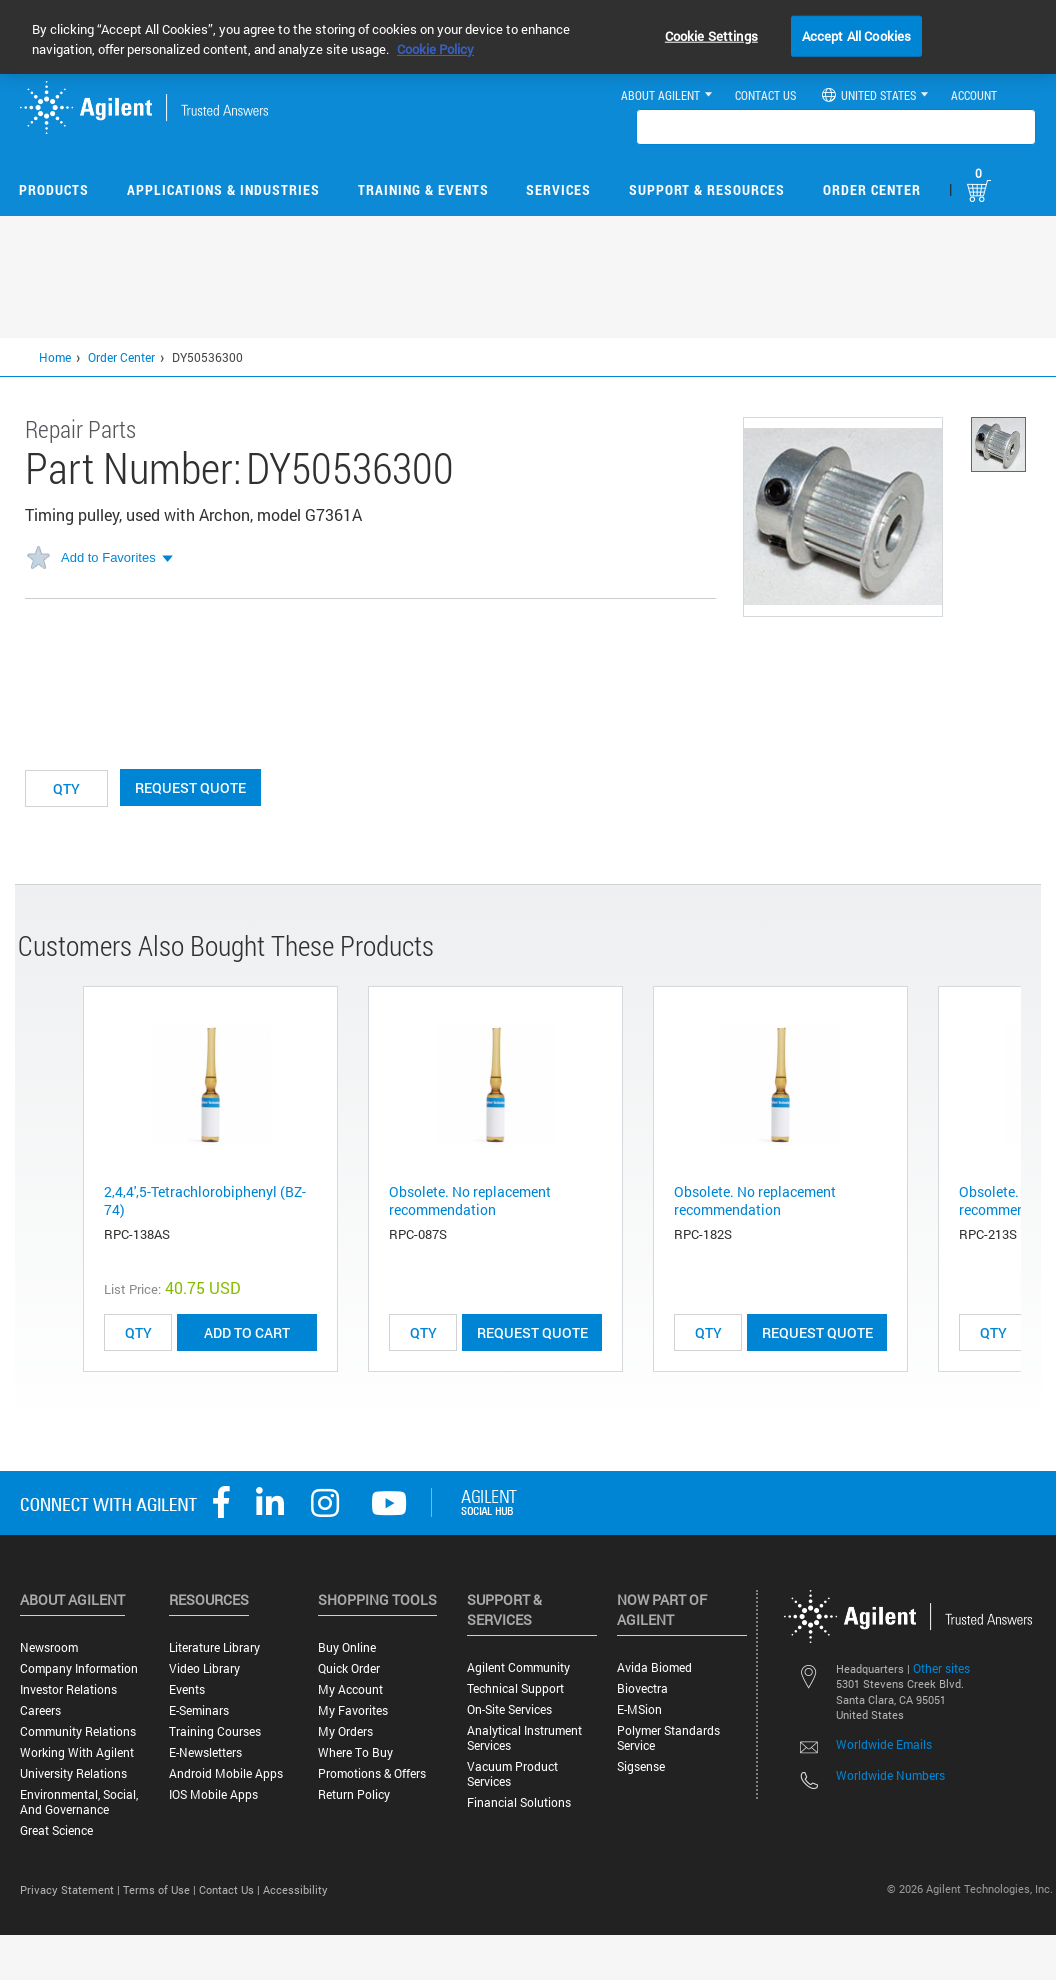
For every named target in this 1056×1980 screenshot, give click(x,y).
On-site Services (509, 1709)
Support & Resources (707, 189)
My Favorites (353, 1710)
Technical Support (515, 1688)
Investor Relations (68, 1689)
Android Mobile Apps (226, 1773)
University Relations (73, 1773)
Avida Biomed (654, 1667)
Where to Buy (355, 1752)
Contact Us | (231, 1889)
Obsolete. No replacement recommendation (470, 1200)
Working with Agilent (77, 1752)
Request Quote (190, 787)
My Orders (345, 1731)
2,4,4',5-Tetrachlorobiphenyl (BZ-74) (205, 1200)
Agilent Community (518, 1667)
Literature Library (214, 1647)
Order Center (872, 189)
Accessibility (295, 1889)
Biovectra (642, 1688)
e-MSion (639, 1709)
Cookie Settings (711, 35)
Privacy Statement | (71, 1889)
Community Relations (78, 1731)
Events (187, 1689)
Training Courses (215, 1731)
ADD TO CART (247, 1332)
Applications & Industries (223, 189)
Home (55, 357)
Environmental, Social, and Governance (79, 1802)
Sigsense (641, 1766)
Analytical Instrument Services (524, 1738)
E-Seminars (199, 1710)
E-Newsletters (205, 1752)
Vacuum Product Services (512, 1774)
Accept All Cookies (856, 35)
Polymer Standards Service (668, 1738)
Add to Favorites (108, 557)
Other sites (941, 1668)
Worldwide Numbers (890, 1775)
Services (558, 189)
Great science (56, 1830)
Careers (40, 1710)
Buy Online (347, 1647)
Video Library (204, 1668)
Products (54, 189)
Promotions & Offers (372, 1773)
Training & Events (423, 189)
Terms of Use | (161, 1889)
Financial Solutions (519, 1802)
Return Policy (354, 1794)
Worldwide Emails (884, 1744)
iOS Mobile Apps (213, 1794)
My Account (350, 1689)
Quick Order (349, 1668)
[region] (528, 37)
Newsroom (49, 1647)
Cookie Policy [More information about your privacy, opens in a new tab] (435, 49)
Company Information (79, 1668)
